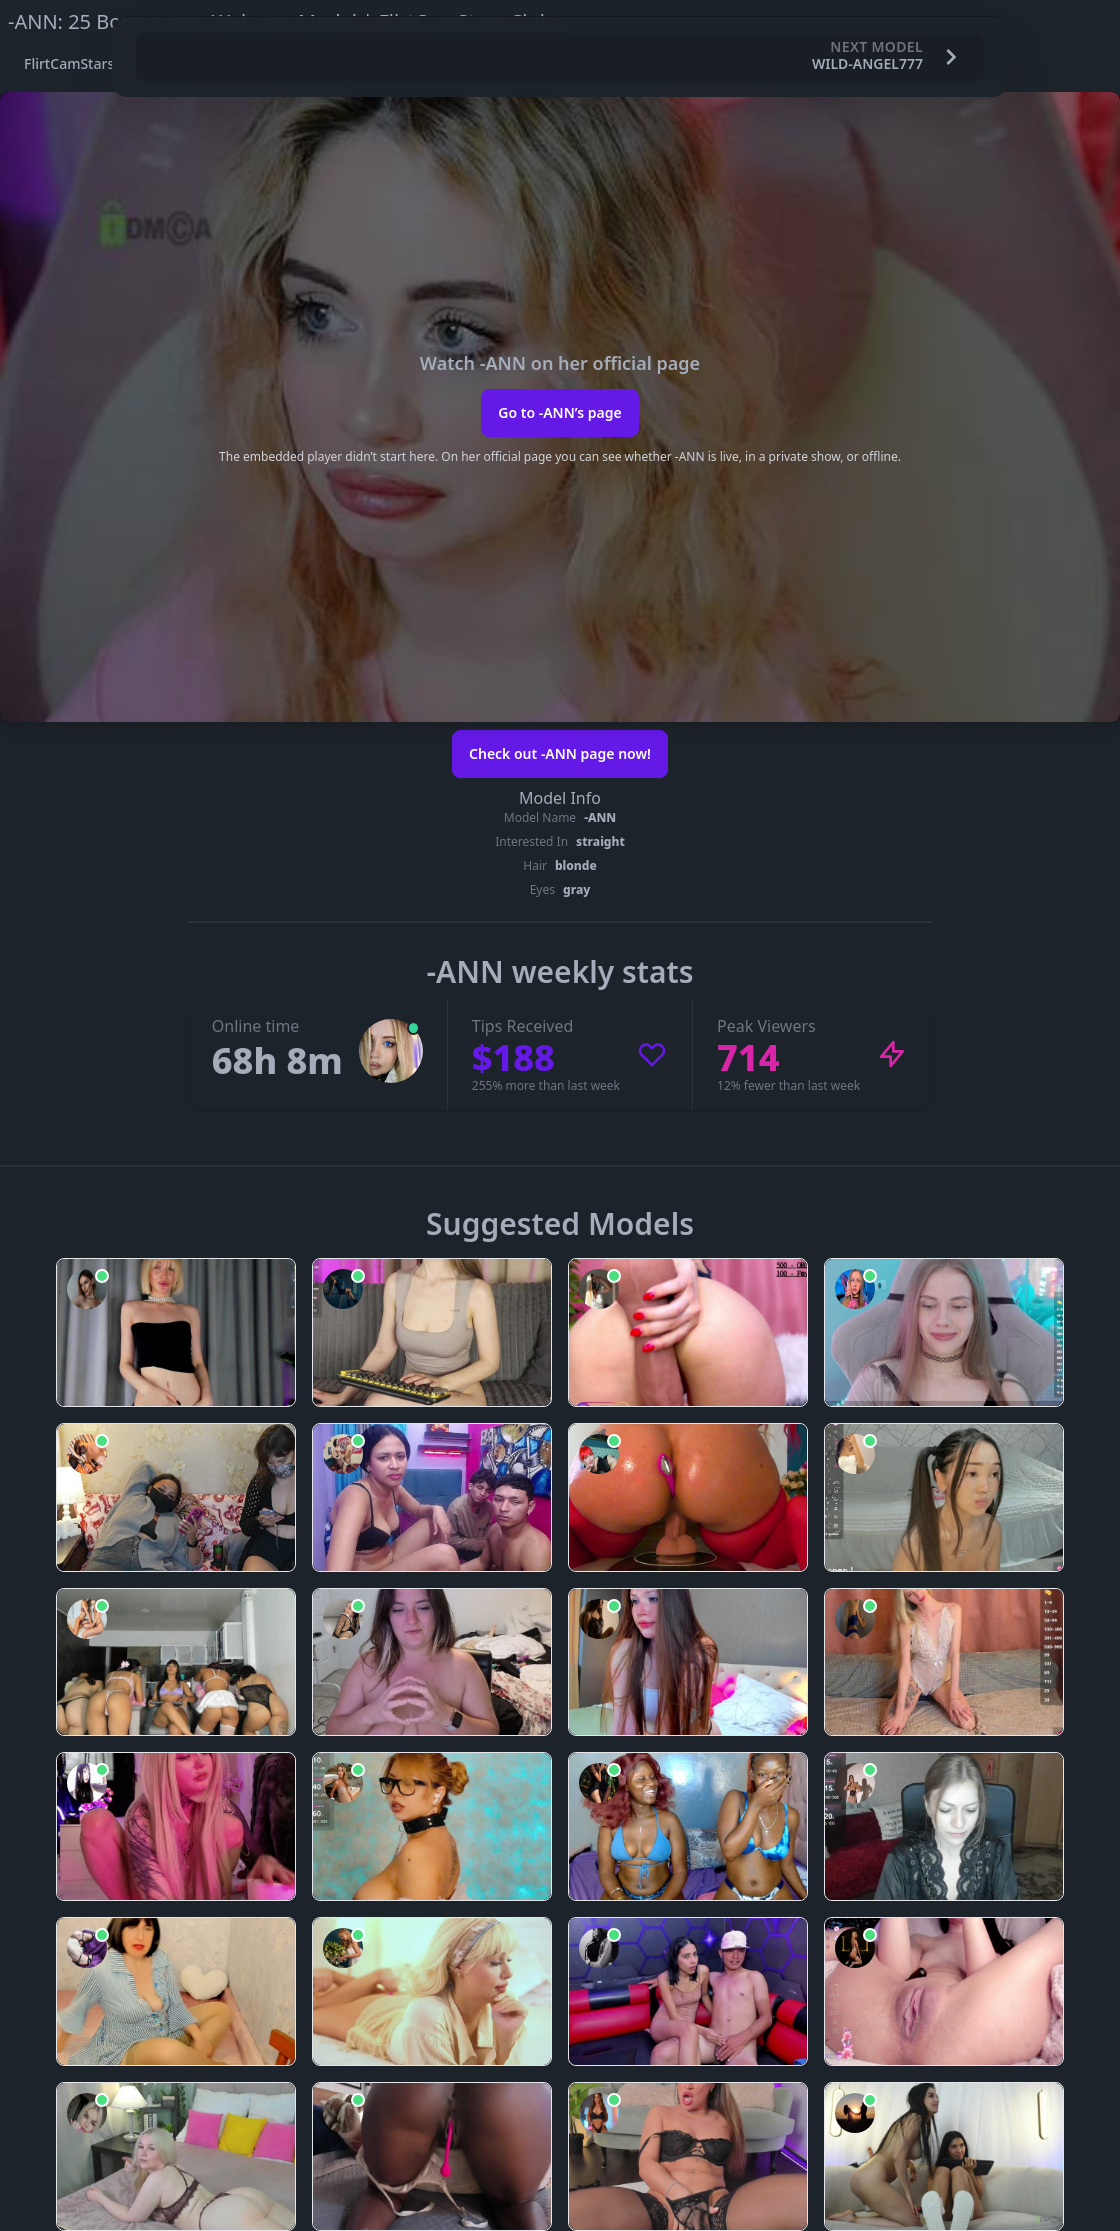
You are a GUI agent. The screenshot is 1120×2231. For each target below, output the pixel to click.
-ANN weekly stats (560, 971)
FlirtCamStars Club (86, 63)
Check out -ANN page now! (560, 753)
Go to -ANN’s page (559, 412)
